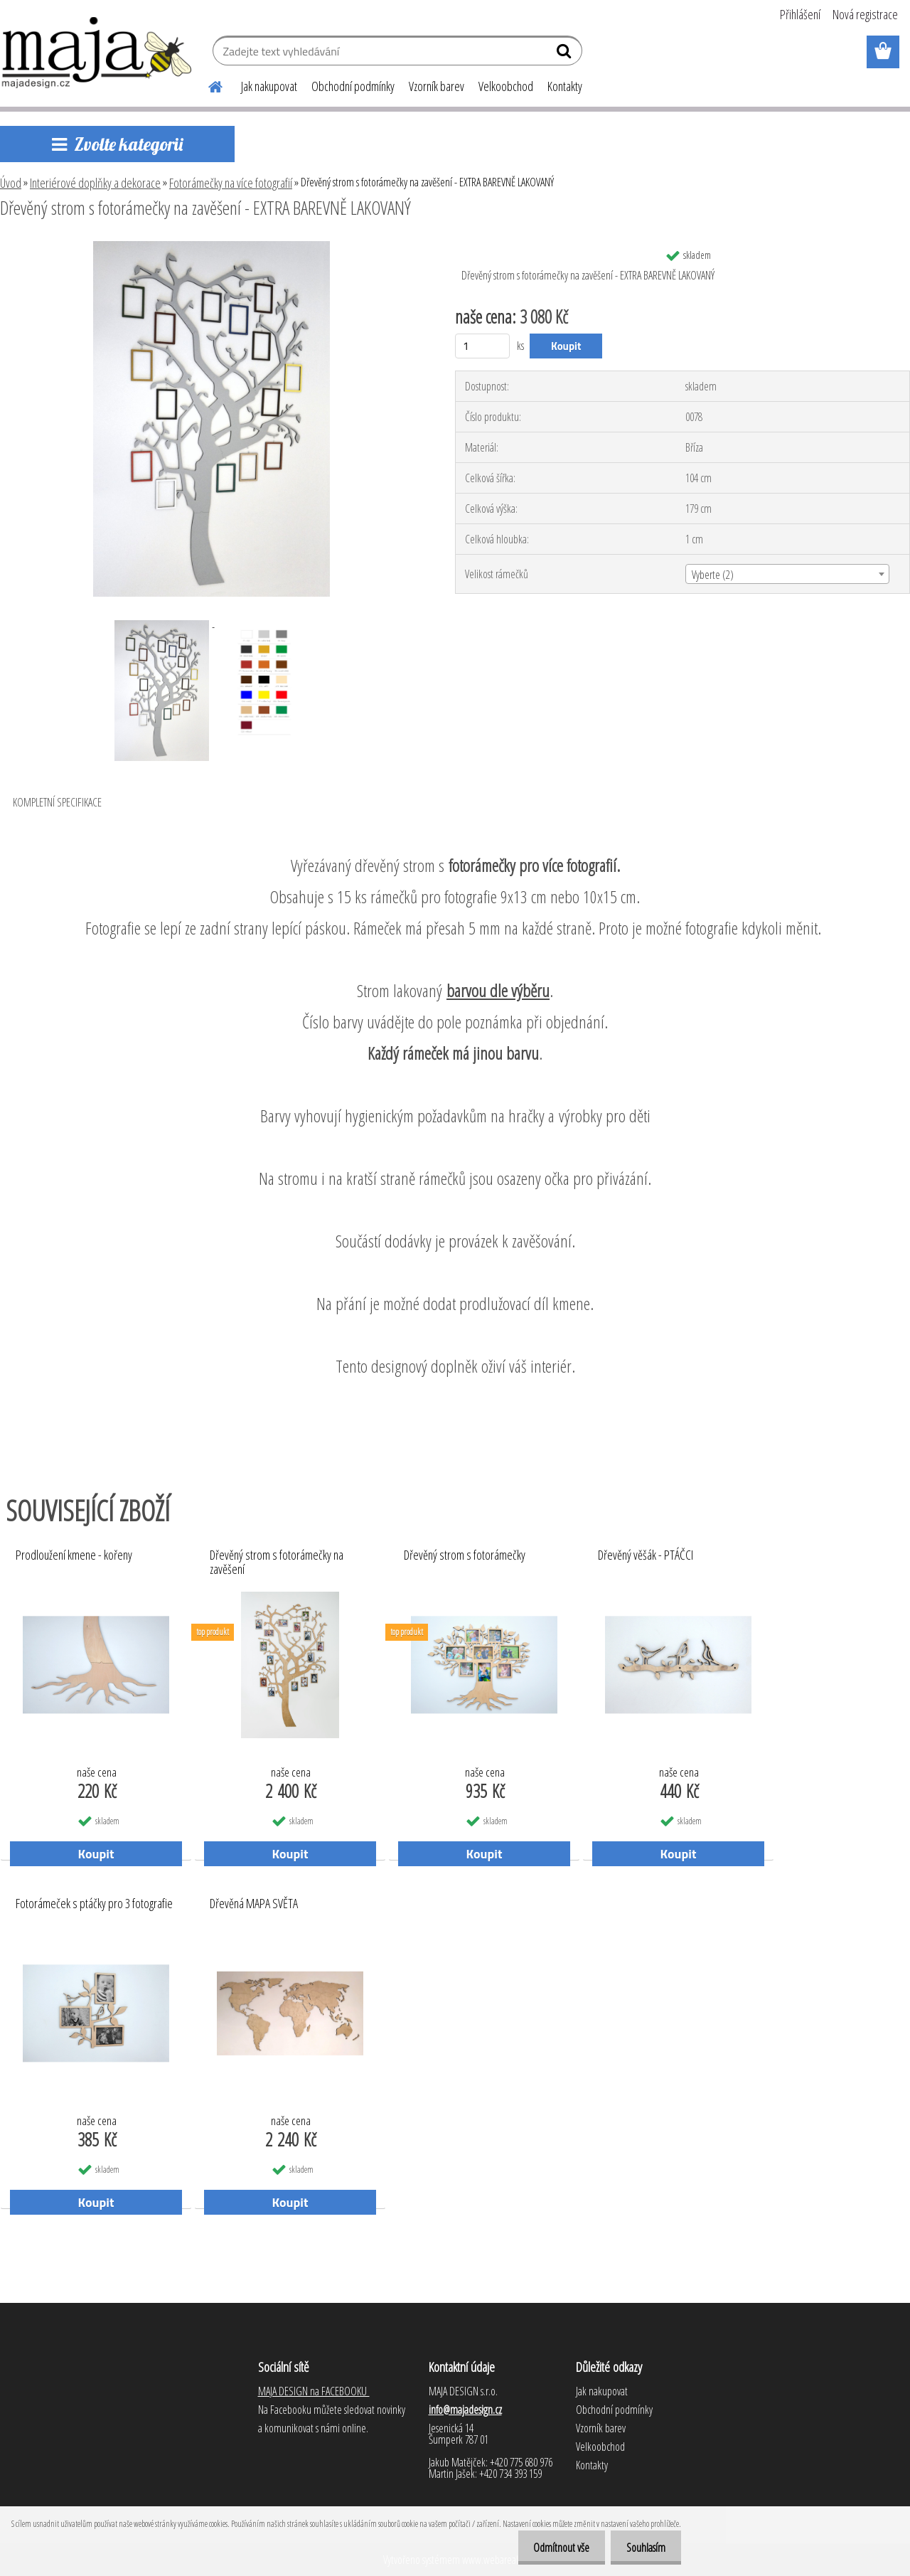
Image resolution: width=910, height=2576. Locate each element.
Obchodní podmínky (353, 86)
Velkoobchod (505, 86)
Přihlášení (800, 14)
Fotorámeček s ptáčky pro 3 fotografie (94, 1904)
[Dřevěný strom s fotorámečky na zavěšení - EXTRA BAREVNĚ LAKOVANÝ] (211, 247)
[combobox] (787, 574)
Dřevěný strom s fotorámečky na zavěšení (276, 1562)
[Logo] (98, 52)
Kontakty (564, 86)
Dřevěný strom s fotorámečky (464, 1555)
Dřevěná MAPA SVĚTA (254, 1904)
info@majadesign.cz (465, 2409)
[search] (566, 54)
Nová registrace (865, 14)
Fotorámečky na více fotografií (230, 182)
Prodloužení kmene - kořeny (74, 1555)
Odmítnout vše (555, 2547)
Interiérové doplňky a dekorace (95, 182)
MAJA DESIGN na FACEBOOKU (314, 2391)
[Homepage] (207, 84)
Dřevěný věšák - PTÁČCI (645, 1555)
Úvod (10, 182)
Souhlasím (643, 2547)
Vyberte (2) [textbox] (713, 574)
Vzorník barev (436, 86)
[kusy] (482, 346)
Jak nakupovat (269, 86)
